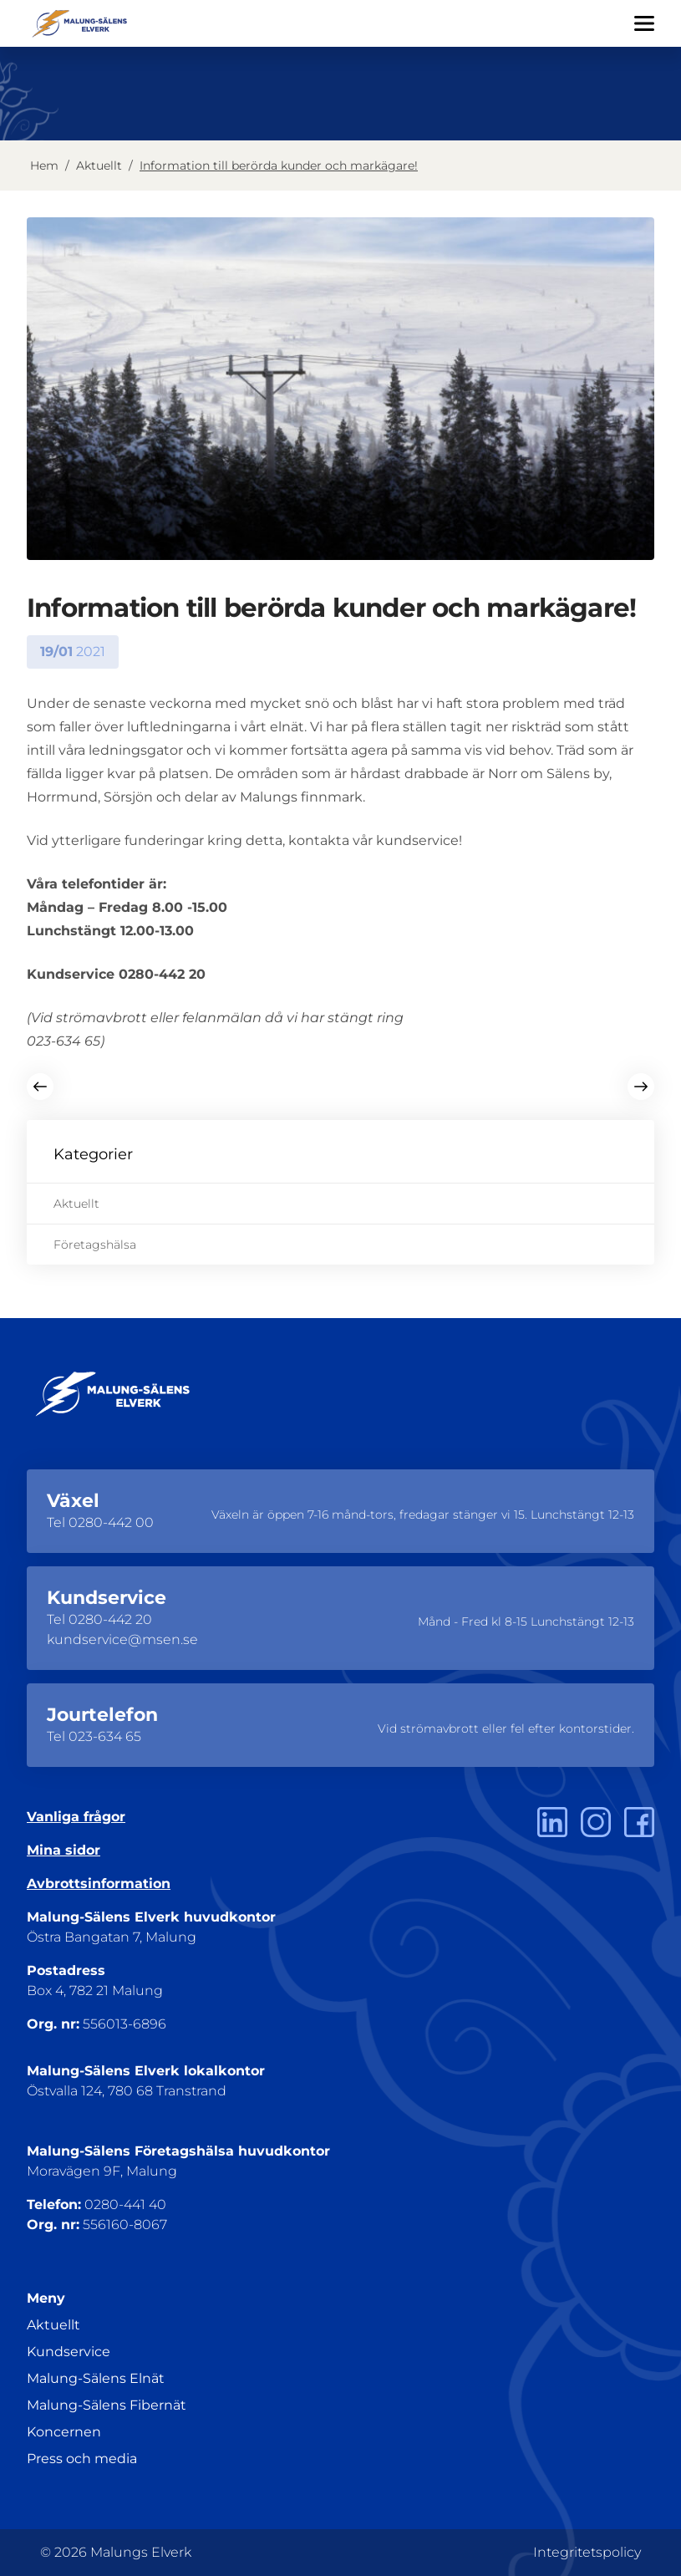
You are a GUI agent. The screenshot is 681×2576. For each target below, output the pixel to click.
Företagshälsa (94, 1244)
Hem (44, 165)
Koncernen (64, 2432)
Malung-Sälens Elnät (96, 2378)
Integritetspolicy (587, 2552)
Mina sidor (63, 1850)
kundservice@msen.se (122, 1639)
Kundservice (68, 2352)
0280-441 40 (125, 2204)
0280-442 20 (110, 1619)
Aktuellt (99, 165)
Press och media (82, 2459)
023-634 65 (105, 1736)
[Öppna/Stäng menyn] (644, 23)
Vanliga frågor (76, 1817)
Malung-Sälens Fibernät (106, 2405)
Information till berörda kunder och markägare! (279, 165)
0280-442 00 (111, 1522)
